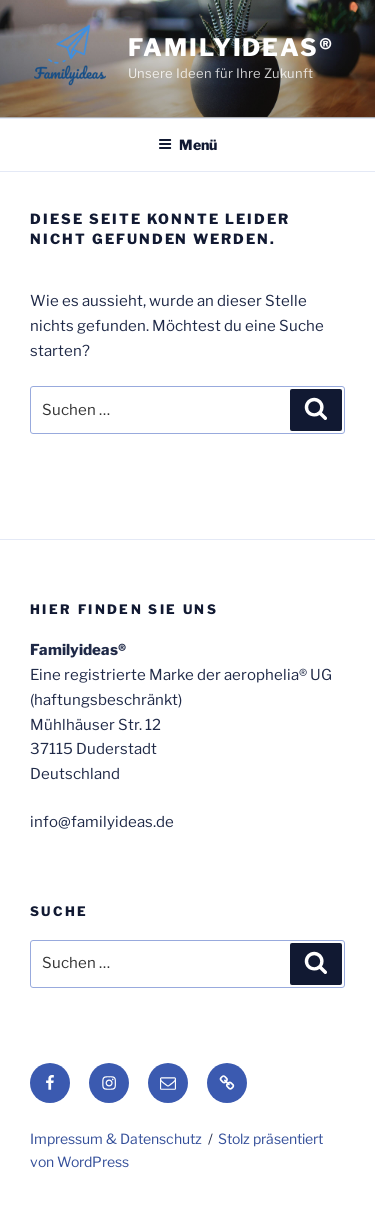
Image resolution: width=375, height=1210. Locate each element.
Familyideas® (231, 47)
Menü (187, 144)
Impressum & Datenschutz (116, 1138)
